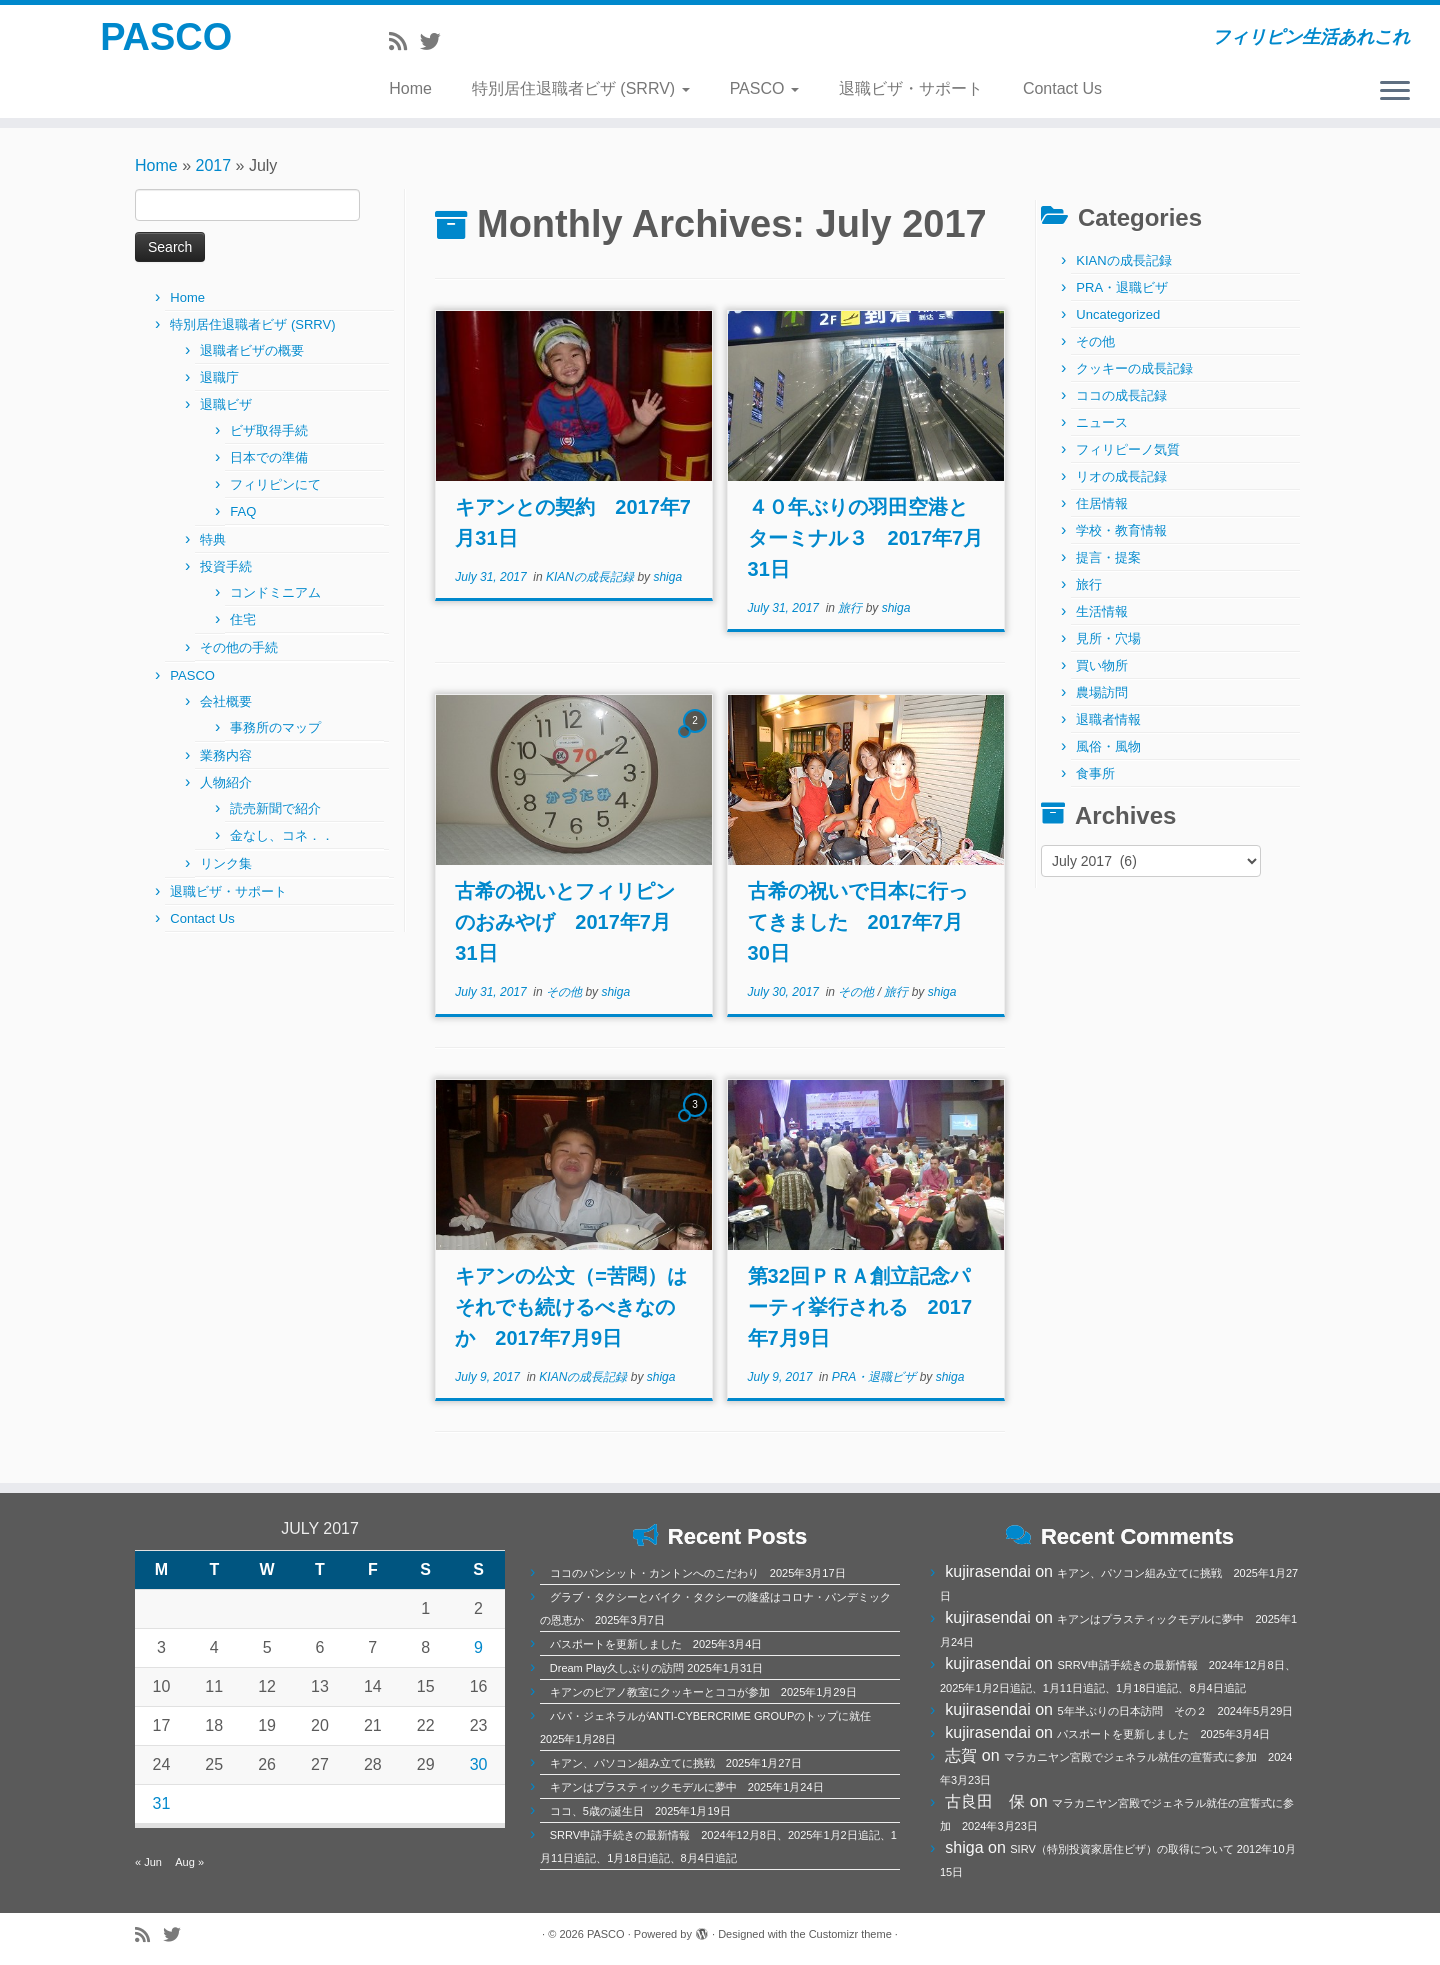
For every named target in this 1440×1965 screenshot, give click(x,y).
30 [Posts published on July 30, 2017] (479, 1764)
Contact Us (1062, 88)
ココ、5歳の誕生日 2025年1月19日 (640, 1811)
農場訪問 (1102, 692)
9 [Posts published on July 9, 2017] (478, 1647)
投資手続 (226, 566)
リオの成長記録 (1121, 476)
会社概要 (226, 701)
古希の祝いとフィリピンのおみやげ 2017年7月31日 (565, 922)
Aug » (189, 1862)
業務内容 (226, 755)
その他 (565, 992)
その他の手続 (239, 647)
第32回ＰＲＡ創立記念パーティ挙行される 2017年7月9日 (860, 1307)
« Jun (148, 1862)
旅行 (851, 608)
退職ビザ (226, 404)
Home (410, 88)
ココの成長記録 (1121, 395)
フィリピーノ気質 (1128, 449)
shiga (667, 577)
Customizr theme (850, 1934)
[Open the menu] (1395, 92)
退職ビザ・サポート (911, 88)
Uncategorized (1118, 314)
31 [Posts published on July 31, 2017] (162, 1803)
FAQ (243, 511)
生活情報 (1102, 611)
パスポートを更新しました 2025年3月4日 (656, 1644)
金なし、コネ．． (282, 835)
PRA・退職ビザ (876, 1377)
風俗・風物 (1108, 746)
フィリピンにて (275, 484)
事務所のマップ (275, 727)
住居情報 (1102, 503)
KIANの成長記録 (591, 577)
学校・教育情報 (1121, 530)
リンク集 (226, 863)
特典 (213, 539)
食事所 (1095, 773)
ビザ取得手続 (269, 430)
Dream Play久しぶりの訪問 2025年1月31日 (656, 1668)
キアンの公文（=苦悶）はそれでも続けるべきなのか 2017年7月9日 (571, 1307)
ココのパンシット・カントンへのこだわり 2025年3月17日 (698, 1573)
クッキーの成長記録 (1134, 368)
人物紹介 (226, 782)
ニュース (1102, 422)
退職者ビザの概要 (252, 350)
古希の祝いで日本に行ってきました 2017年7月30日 (858, 922)
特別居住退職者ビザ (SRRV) (581, 88)
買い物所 (1102, 665)
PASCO (166, 40)
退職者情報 (1108, 719)
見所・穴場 (1108, 638)
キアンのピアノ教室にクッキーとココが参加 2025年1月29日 (703, 1692)
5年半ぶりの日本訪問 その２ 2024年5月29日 (1175, 1711)
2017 (214, 165)
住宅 (243, 619)
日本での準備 (269, 457)
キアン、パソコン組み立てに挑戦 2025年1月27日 (676, 1763)
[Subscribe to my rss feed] (404, 41)
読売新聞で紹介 (275, 808)
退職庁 (219, 377)
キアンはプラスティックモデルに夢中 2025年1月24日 (687, 1787)
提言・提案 (1108, 557)
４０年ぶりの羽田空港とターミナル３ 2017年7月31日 (866, 538)
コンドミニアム (275, 592)
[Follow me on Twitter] (437, 41)
